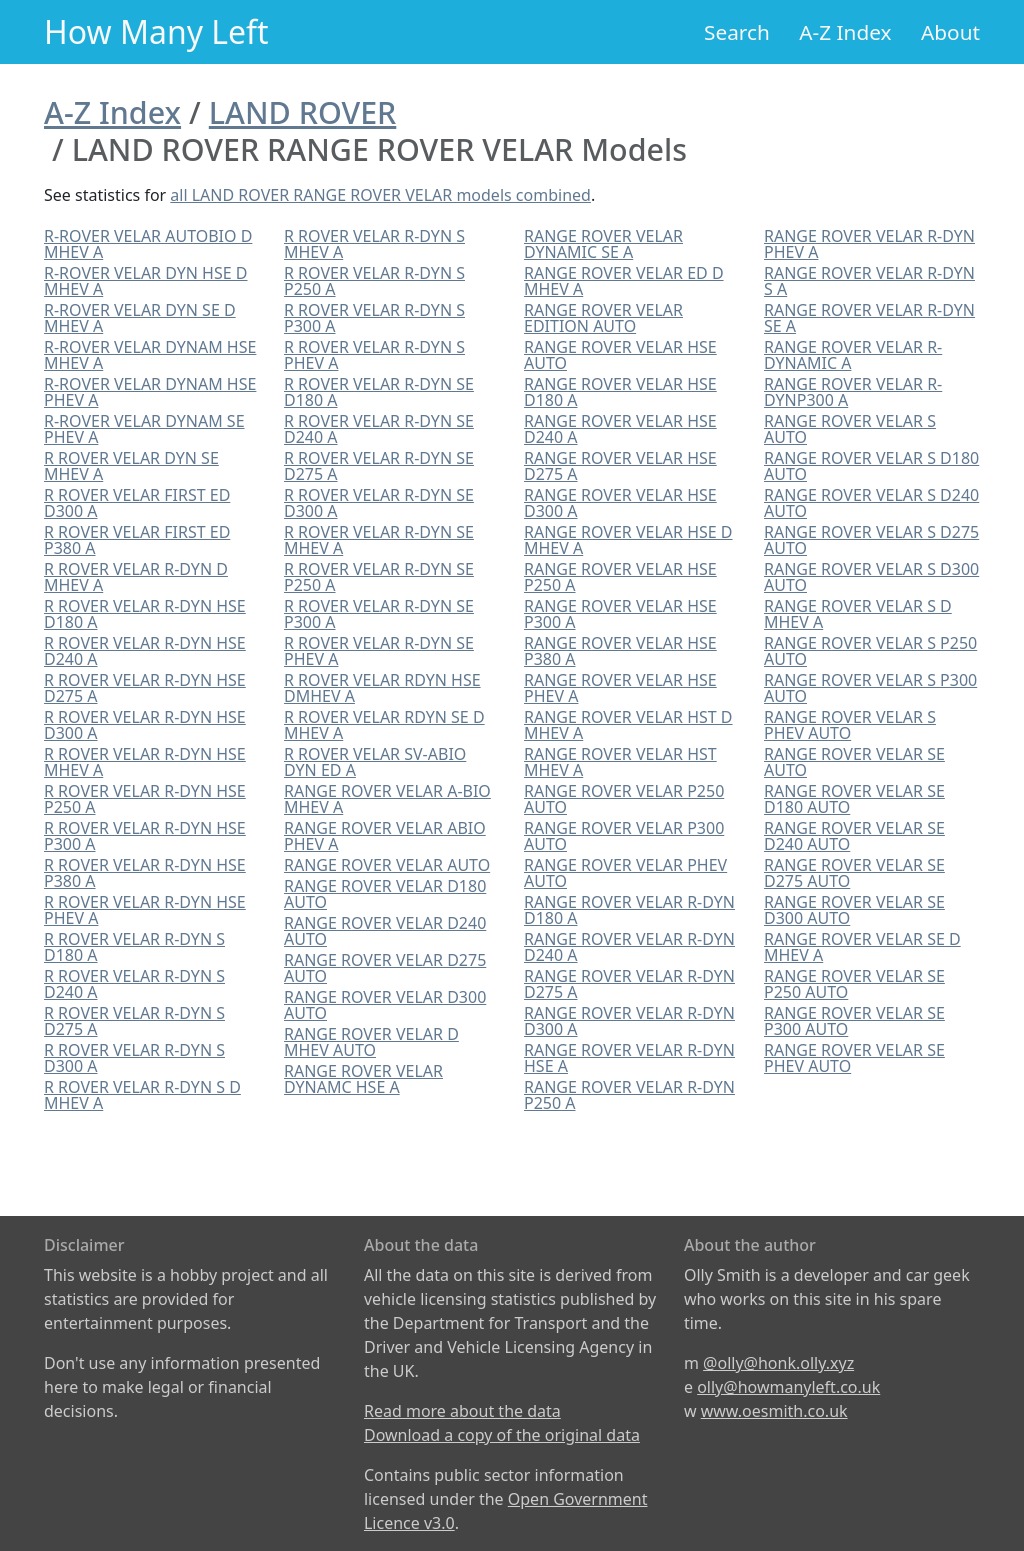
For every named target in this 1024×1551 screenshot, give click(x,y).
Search (737, 32)
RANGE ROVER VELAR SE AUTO (854, 762)
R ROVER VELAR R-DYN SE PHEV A (379, 651)
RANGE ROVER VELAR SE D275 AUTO (854, 873)
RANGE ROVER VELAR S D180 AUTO (871, 466)
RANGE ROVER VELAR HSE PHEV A (620, 688)
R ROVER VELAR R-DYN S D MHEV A (142, 1095)
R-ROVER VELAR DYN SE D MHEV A (140, 318)
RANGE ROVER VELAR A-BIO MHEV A (387, 799)
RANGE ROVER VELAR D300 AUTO (385, 1005)
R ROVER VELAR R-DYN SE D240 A (379, 429)
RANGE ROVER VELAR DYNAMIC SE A (603, 244)
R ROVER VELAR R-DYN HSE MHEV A (145, 762)
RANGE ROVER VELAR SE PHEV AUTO (854, 1058)
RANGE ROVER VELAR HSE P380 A (620, 651)
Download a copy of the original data (502, 1435)
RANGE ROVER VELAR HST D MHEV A (628, 725)
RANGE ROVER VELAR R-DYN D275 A (629, 984)
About (950, 32)
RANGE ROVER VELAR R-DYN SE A (869, 318)
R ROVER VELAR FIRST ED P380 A (137, 540)
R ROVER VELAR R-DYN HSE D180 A (145, 614)
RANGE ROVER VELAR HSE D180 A (620, 392)
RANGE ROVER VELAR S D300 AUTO (871, 577)
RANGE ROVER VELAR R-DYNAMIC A (853, 355)
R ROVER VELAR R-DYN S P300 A (374, 318)
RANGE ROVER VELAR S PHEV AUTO (850, 725)
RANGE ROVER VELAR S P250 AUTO (870, 651)
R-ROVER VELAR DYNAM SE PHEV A (144, 429)
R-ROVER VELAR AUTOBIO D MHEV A (148, 244)
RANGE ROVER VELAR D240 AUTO (385, 931)
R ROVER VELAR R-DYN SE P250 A (379, 577)
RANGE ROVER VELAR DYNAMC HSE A (363, 1079)
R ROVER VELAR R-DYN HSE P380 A (145, 873)
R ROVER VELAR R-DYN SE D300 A (379, 503)
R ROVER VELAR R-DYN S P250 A (374, 281)
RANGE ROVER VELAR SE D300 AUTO (854, 910)
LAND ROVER (303, 112)
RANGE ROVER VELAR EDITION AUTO (603, 318)
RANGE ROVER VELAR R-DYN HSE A (629, 1058)
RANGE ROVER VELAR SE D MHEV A (862, 947)
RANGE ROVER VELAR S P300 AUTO (870, 688)
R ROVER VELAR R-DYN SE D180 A (379, 392)
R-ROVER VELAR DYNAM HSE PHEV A (150, 392)
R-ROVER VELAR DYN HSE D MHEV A (146, 281)
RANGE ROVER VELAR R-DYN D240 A (629, 947)
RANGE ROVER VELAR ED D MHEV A (624, 281)
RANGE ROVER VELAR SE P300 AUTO (854, 1021)
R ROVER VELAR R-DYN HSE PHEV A (145, 910)
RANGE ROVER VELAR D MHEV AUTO (371, 1042)
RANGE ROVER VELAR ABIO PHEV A (385, 836)
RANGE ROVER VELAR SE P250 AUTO (854, 984)
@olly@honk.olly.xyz (778, 1363)
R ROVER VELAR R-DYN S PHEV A (374, 355)
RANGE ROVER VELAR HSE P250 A (620, 577)
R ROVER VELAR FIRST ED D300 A (137, 503)
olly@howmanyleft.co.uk (788, 1387)
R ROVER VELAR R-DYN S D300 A (134, 1058)
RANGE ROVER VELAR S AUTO (850, 429)
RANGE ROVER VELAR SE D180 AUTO (854, 799)
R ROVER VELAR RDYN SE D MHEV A (384, 725)
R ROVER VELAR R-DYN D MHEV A (136, 577)
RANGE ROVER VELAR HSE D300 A (620, 503)
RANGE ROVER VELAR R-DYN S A (869, 281)
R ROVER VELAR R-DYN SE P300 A (379, 614)
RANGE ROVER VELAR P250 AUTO (624, 799)
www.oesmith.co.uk (774, 1411)
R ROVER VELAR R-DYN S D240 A (134, 984)
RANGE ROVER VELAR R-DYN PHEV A (869, 244)
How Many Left (156, 31)
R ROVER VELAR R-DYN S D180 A (134, 947)
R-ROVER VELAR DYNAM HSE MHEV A (150, 355)
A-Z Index (845, 32)
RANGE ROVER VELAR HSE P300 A (620, 614)
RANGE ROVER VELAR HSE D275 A (620, 466)
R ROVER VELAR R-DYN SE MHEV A (379, 540)
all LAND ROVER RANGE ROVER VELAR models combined (380, 195)
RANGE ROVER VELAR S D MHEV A (858, 614)
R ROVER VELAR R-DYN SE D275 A (379, 466)
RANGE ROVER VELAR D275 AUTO (385, 968)
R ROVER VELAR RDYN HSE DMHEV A (382, 688)
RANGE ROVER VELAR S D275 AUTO (871, 540)
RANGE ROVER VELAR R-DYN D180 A (629, 910)
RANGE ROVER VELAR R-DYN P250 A (629, 1095)
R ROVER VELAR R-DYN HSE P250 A (145, 799)
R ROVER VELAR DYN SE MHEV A (131, 466)
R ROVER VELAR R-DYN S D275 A (134, 1021)
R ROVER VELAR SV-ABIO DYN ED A (375, 762)
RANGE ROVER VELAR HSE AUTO (620, 355)
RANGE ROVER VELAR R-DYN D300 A (629, 1021)
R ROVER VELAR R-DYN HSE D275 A (145, 688)
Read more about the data (462, 1411)
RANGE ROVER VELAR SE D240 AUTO (854, 836)
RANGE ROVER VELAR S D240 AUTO (871, 503)
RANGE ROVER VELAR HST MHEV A (620, 762)
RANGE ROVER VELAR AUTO (387, 865)
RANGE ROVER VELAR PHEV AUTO (625, 873)
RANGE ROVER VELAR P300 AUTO (624, 836)
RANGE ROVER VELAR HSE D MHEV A (628, 540)
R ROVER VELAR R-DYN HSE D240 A (145, 651)
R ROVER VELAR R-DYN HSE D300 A (145, 725)
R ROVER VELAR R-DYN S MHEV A (374, 244)
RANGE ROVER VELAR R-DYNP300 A (853, 392)
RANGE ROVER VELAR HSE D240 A (620, 429)
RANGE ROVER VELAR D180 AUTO (385, 894)
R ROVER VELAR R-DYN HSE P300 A (145, 836)
